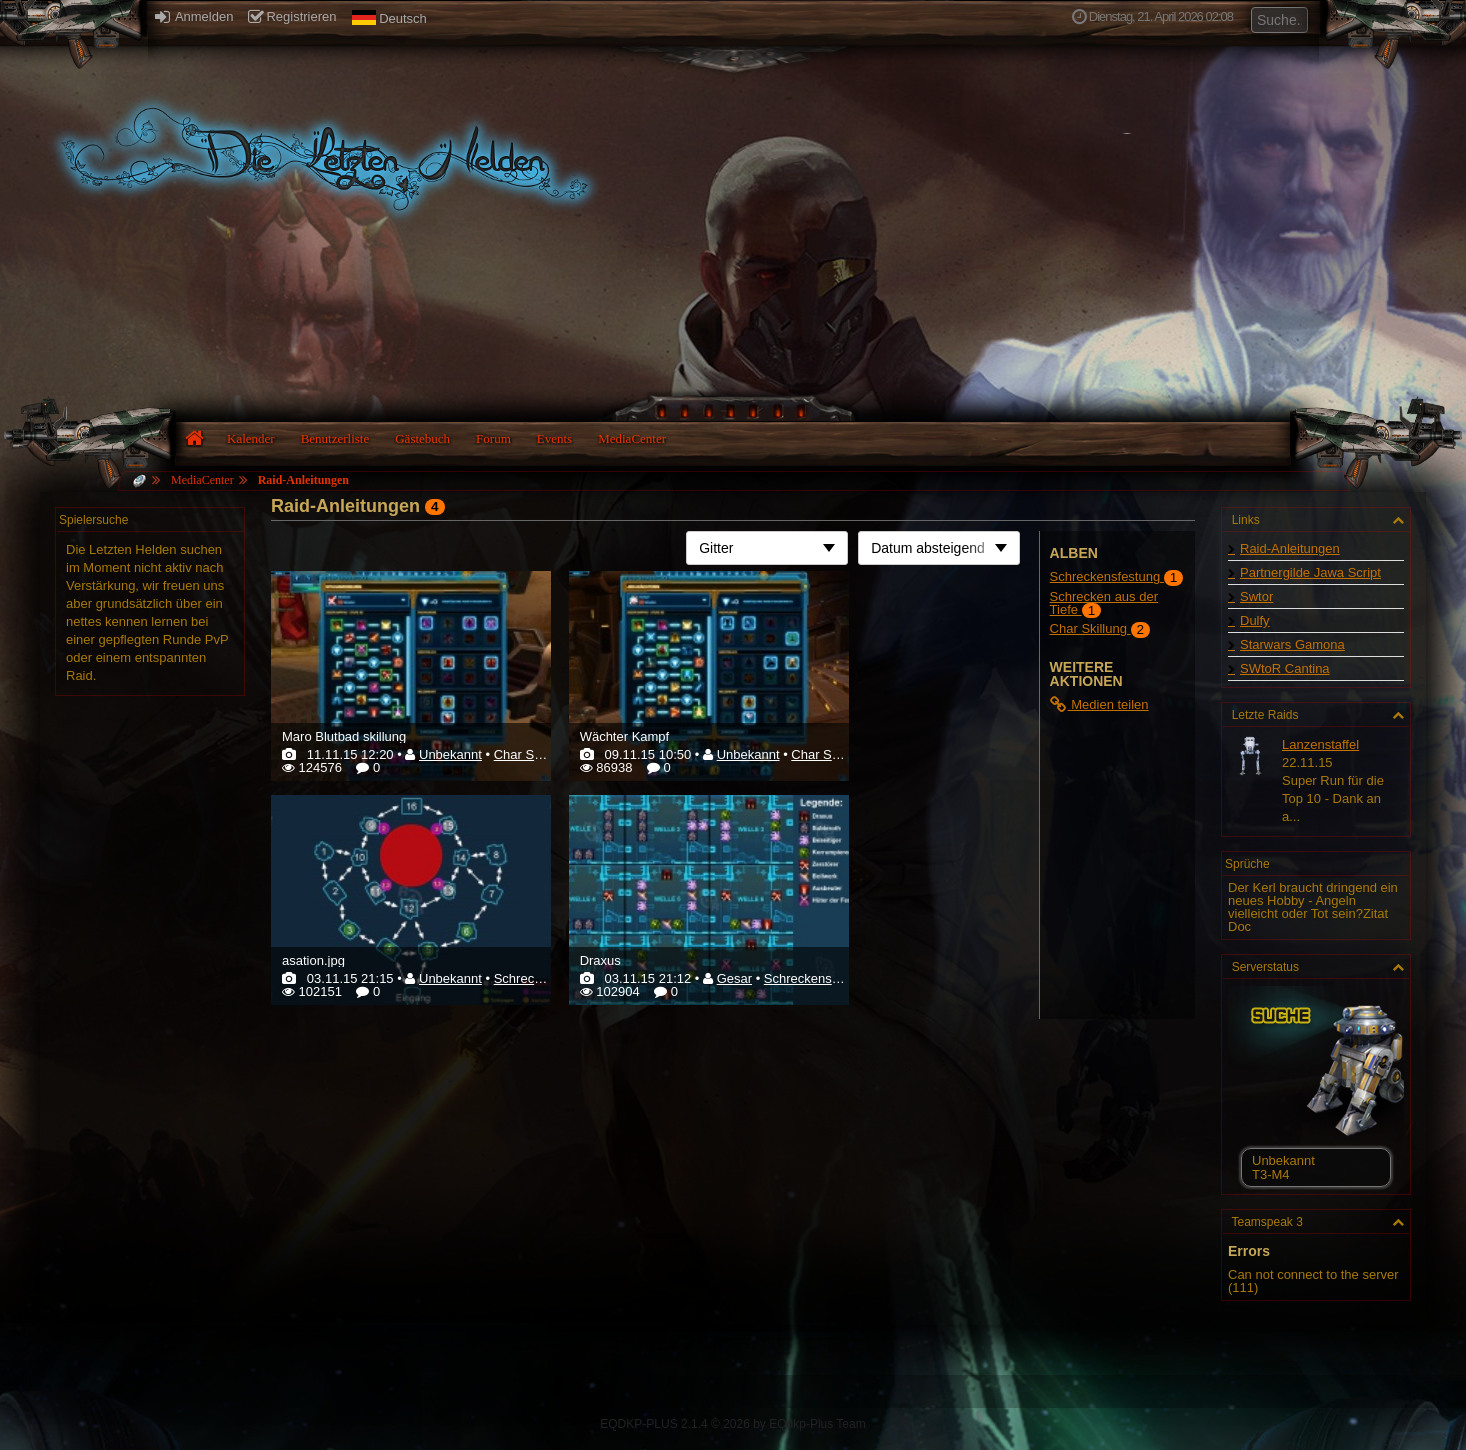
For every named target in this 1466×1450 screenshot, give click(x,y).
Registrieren (292, 16)
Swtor (1256, 596)
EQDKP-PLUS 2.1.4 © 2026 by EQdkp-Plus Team (732, 1424)
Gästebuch (422, 438)
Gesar (734, 978)
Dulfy (1255, 620)
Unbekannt (450, 754)
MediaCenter (632, 438)
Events (554, 438)
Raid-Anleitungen (303, 480)
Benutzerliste (335, 438)
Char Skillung (532, 754)
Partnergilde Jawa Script (1310, 572)
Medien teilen (1099, 704)
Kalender (251, 438)
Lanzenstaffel (1320, 744)
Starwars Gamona (1292, 644)
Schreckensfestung (819, 978)
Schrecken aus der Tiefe (1104, 603)
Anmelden (194, 16)
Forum (493, 438)
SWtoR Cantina (1285, 668)
